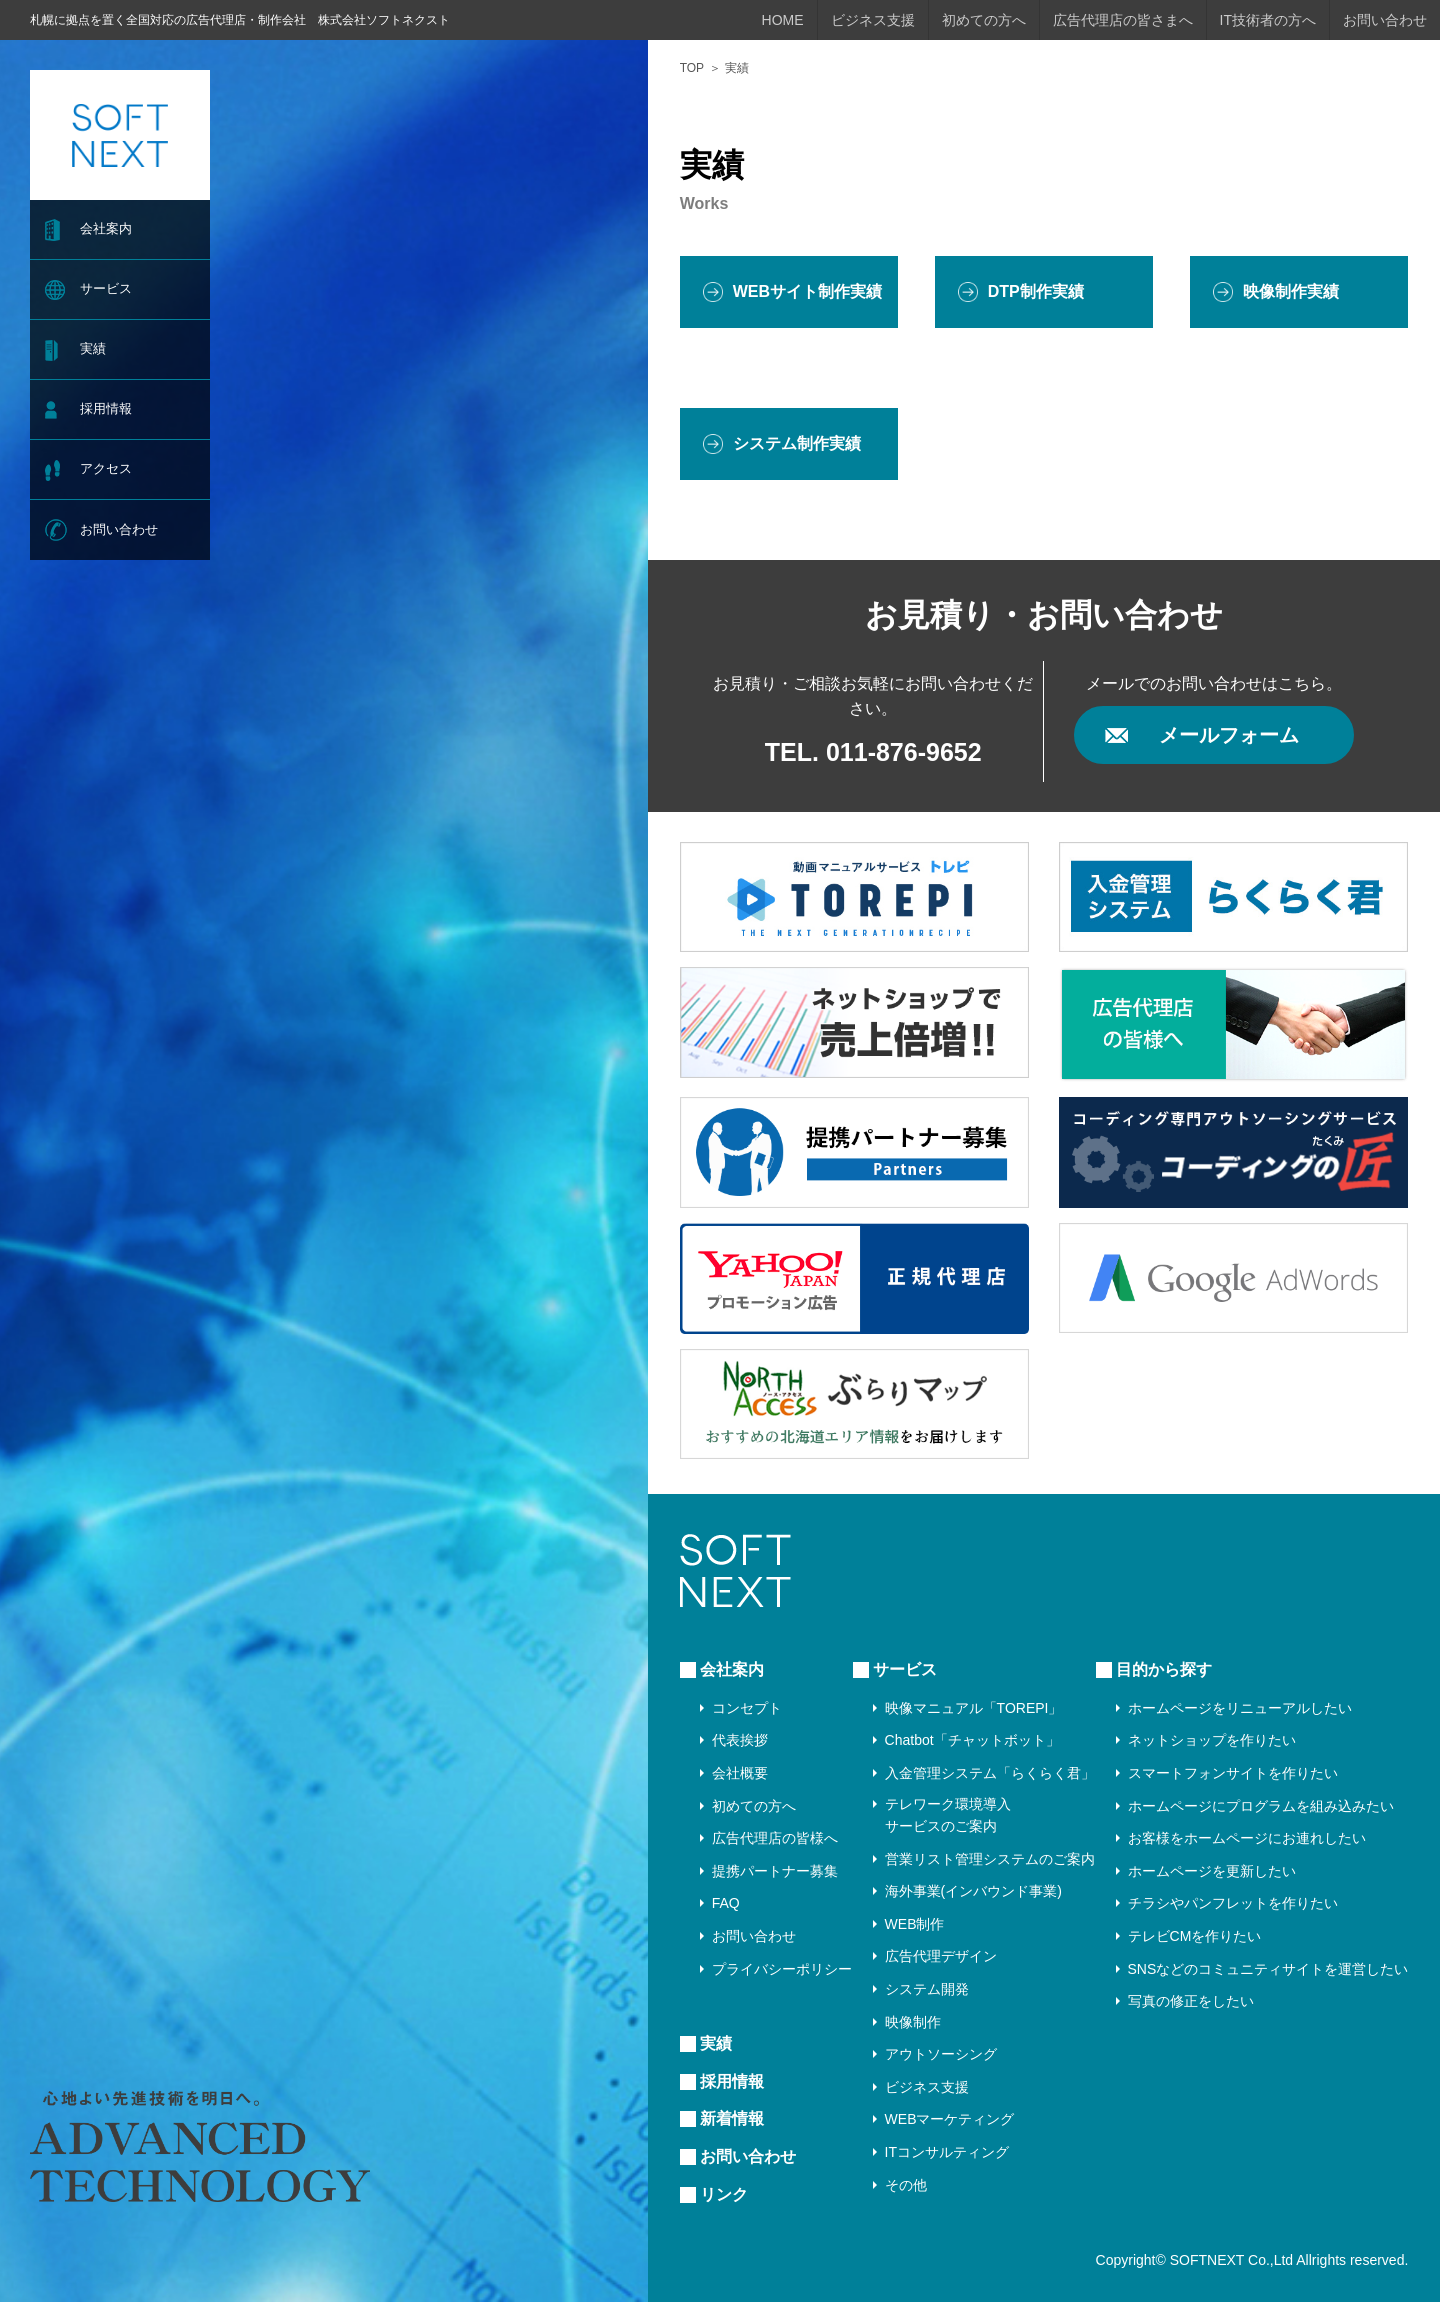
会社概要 (740, 1773)
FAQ (726, 1903)
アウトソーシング (941, 2054)
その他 (906, 2185)
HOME (783, 20)
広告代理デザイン (941, 1956)
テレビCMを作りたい (1195, 1936)
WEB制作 (915, 1924)
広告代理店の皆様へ (775, 1838)
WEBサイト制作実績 (807, 291)
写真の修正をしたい (1191, 2001)
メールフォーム (1229, 735)
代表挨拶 (740, 1740)
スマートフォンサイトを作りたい (1233, 1773)
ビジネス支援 (873, 20)
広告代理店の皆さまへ (1123, 20)
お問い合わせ (119, 529)
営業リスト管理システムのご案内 (990, 1859)
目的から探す (1164, 1669)
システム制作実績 (797, 443)
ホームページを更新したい (1212, 1871)
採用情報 (106, 408)
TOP (692, 68)
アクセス (106, 468)
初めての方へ (984, 20)
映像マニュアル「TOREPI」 (974, 1708)
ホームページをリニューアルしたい (1240, 1708)
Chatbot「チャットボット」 (972, 1740)
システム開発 (927, 1989)
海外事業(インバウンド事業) (973, 1891)
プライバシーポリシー (782, 1969)
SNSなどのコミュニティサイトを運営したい (1268, 1969)
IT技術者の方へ (1268, 20)
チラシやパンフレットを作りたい (1233, 1903)
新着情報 (732, 2118)
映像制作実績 (1291, 291)
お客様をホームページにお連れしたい (1247, 1838)
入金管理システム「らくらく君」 (990, 1773)
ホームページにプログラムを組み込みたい (1261, 1806)
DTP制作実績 (1036, 291)
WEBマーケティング (950, 2119)
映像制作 (913, 2022)
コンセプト (747, 1708)
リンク (724, 2194)
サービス (106, 288)
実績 (93, 348)
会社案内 (106, 228)
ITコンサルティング (947, 2152)
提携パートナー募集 (775, 1871)
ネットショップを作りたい (1212, 1740)
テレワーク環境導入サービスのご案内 (948, 1815)
